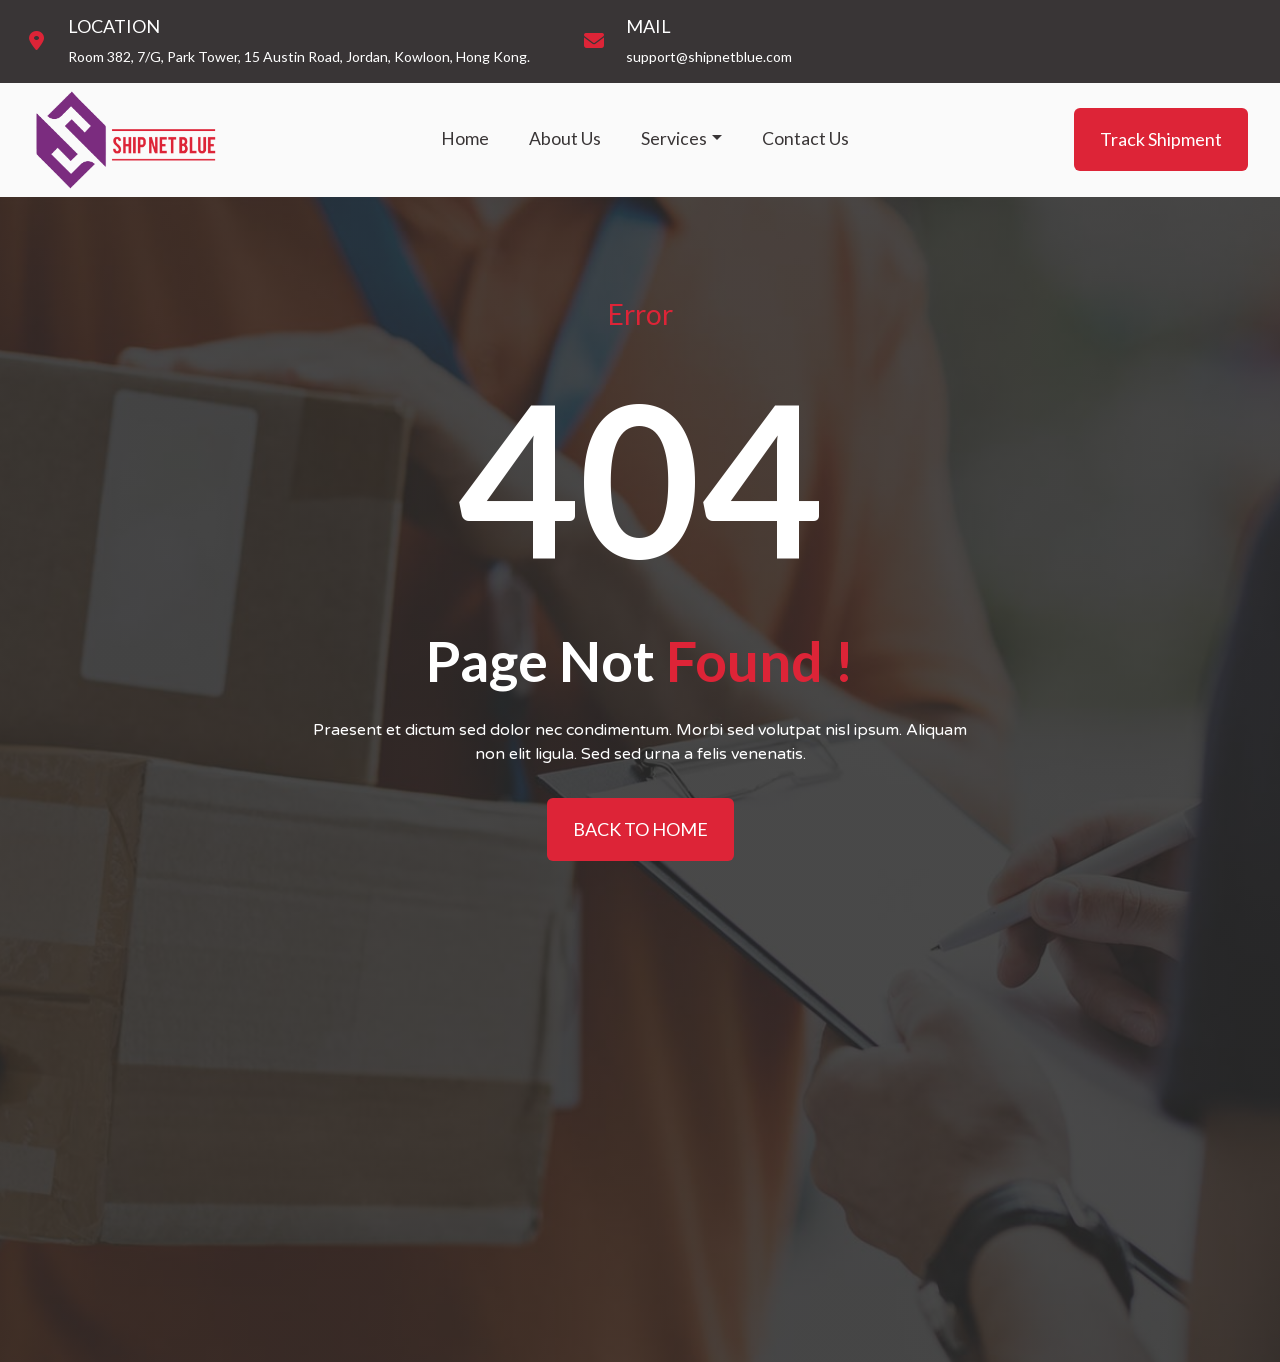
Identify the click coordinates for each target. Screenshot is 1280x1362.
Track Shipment (1161, 139)
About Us (565, 138)
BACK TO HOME (640, 829)
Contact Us (805, 138)
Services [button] (674, 138)
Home (465, 138)
